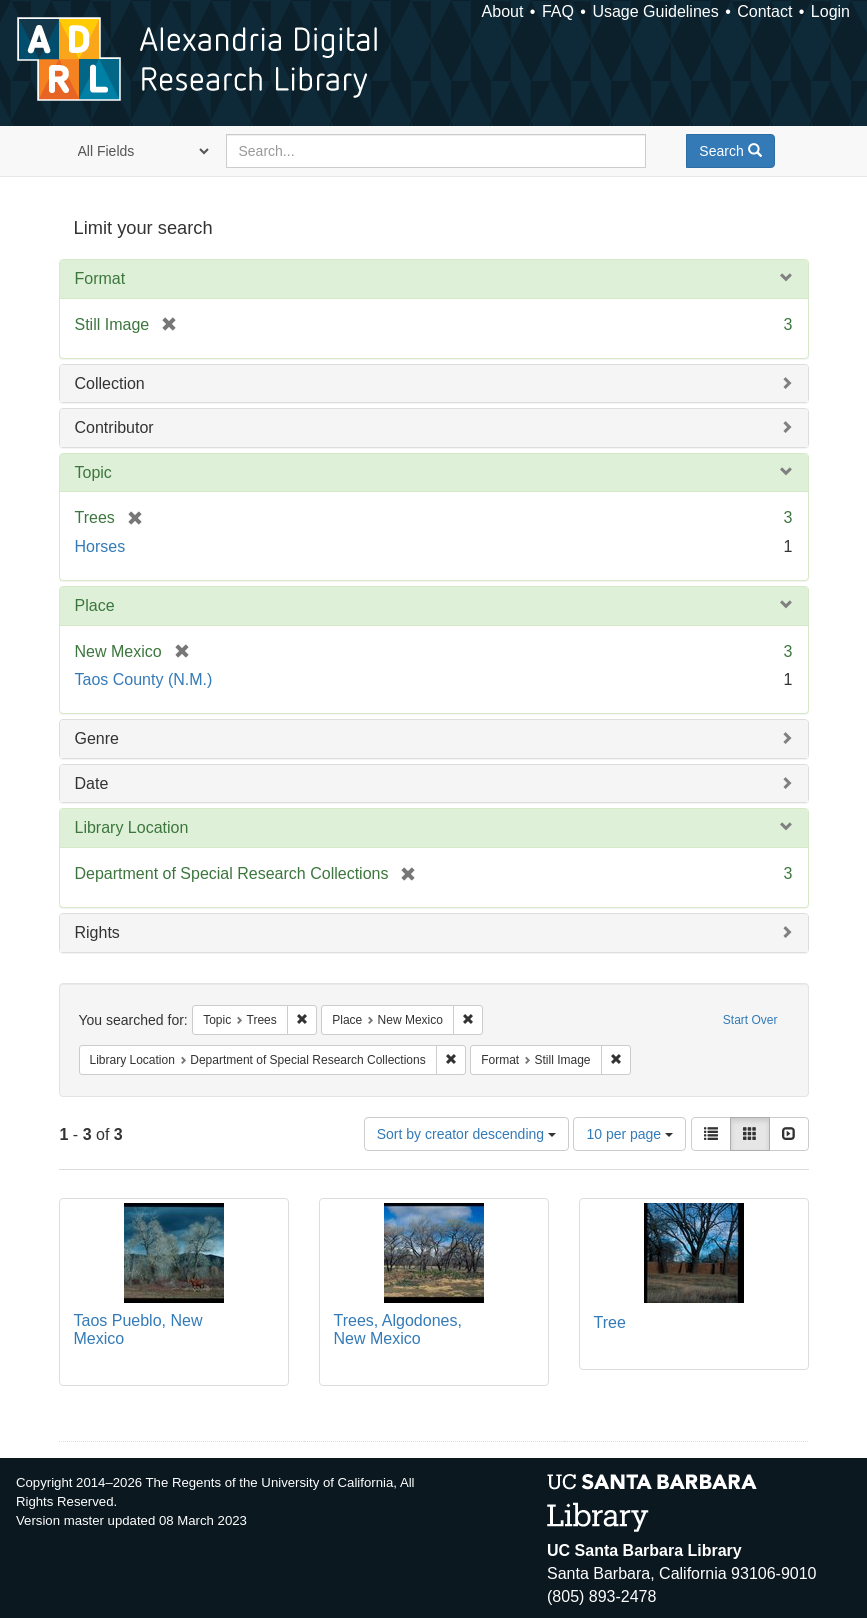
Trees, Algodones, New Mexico (398, 1329)
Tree (610, 1322)
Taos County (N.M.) (144, 679)
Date (92, 783)
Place (95, 605)
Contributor (114, 427)
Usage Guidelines (655, 11)
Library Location (132, 827)
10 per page (629, 1134)
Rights (97, 932)
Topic (93, 472)
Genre (97, 738)
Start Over (750, 1020)
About (503, 11)
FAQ (558, 11)
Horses (100, 546)
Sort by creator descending (466, 1134)
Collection (110, 383)
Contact (764, 11)
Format (100, 278)
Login (830, 11)
